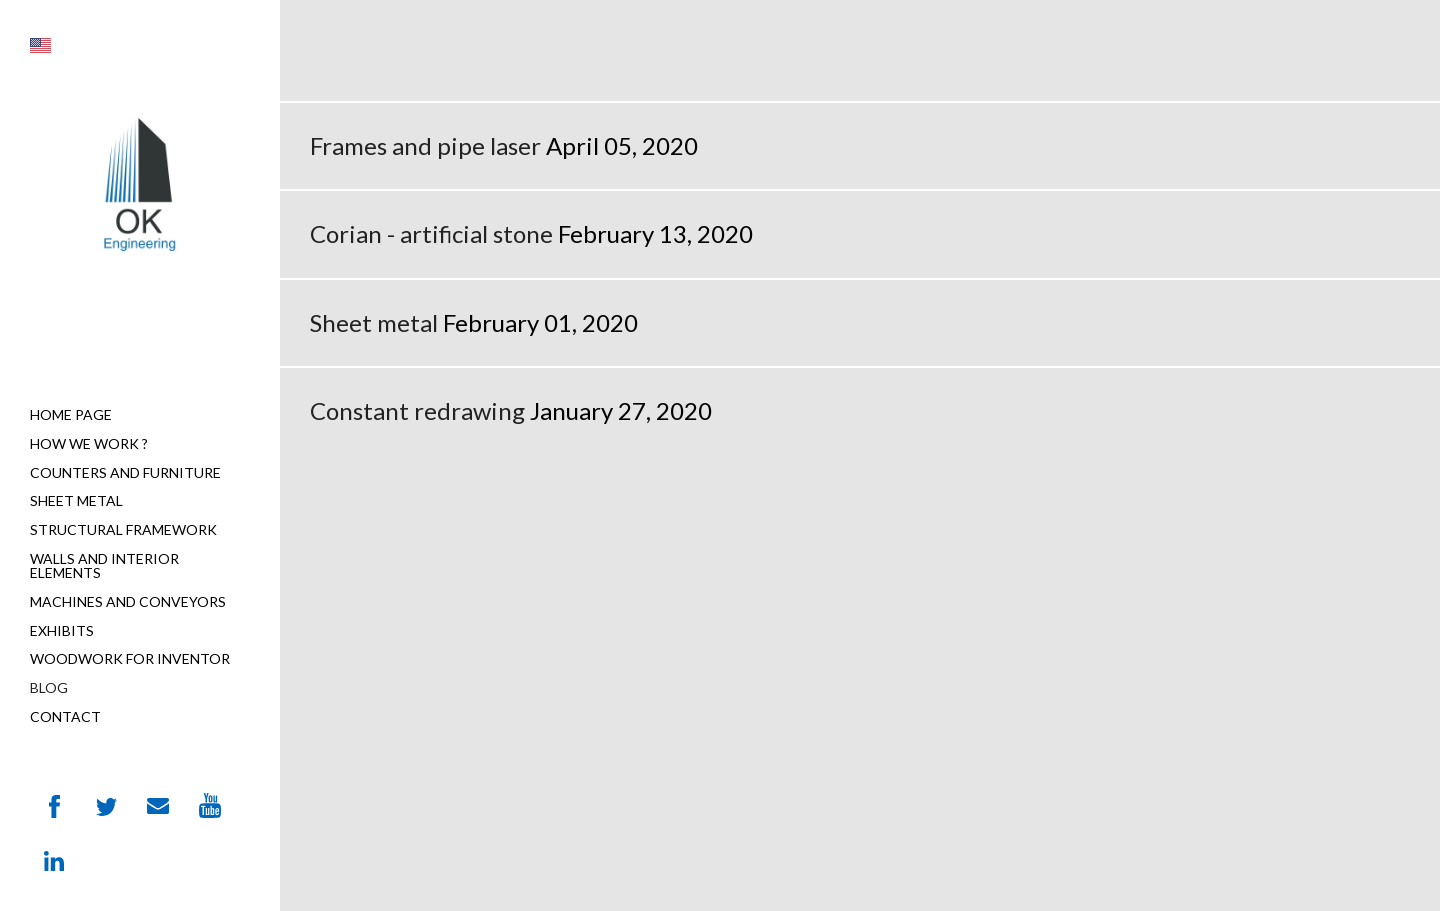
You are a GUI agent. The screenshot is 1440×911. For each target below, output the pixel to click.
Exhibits (62, 630)
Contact (65, 716)
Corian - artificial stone (431, 233)
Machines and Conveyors (128, 601)
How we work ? (89, 443)
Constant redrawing (417, 410)
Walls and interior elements (104, 566)
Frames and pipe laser (425, 145)
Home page (71, 414)
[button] (40, 45)
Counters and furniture (125, 472)
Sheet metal (76, 500)
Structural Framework (123, 529)
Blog (49, 687)
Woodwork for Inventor (130, 658)
